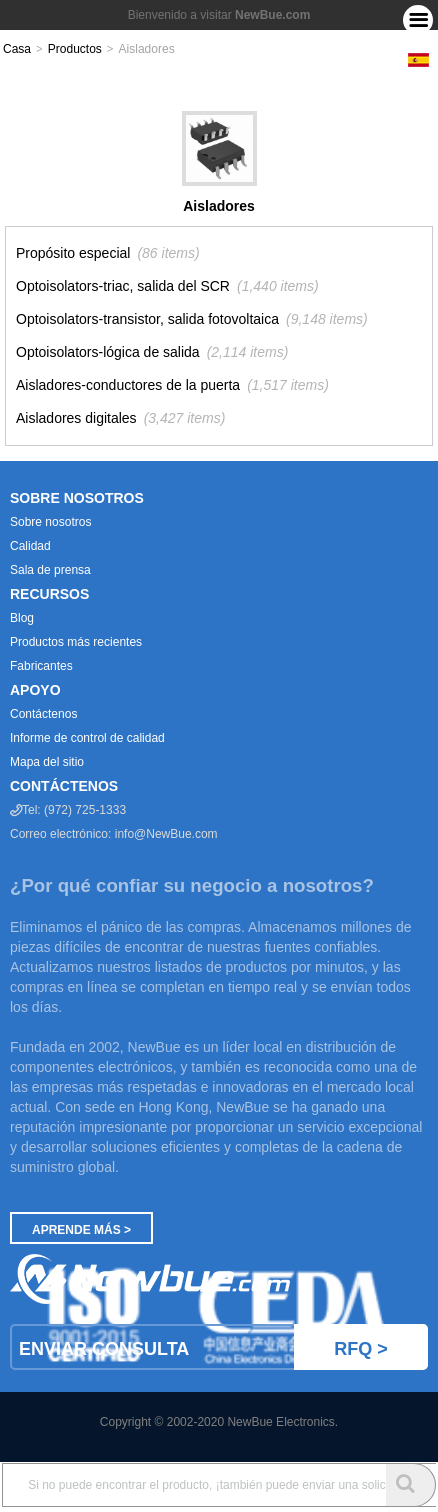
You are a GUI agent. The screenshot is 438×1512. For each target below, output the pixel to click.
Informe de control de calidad (87, 738)
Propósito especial (73, 253)
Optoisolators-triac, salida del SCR (123, 286)
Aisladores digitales (76, 418)
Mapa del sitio (47, 762)
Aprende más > (81, 1230)
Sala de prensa (50, 570)
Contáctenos (43, 714)
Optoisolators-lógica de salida (108, 352)
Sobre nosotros (50, 522)
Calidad (30, 546)
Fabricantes (41, 666)
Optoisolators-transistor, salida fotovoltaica (147, 319)
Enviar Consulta (223, 1347)
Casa (17, 49)
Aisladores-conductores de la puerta (128, 385)
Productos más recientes (76, 642)
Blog (22, 618)
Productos (75, 49)
